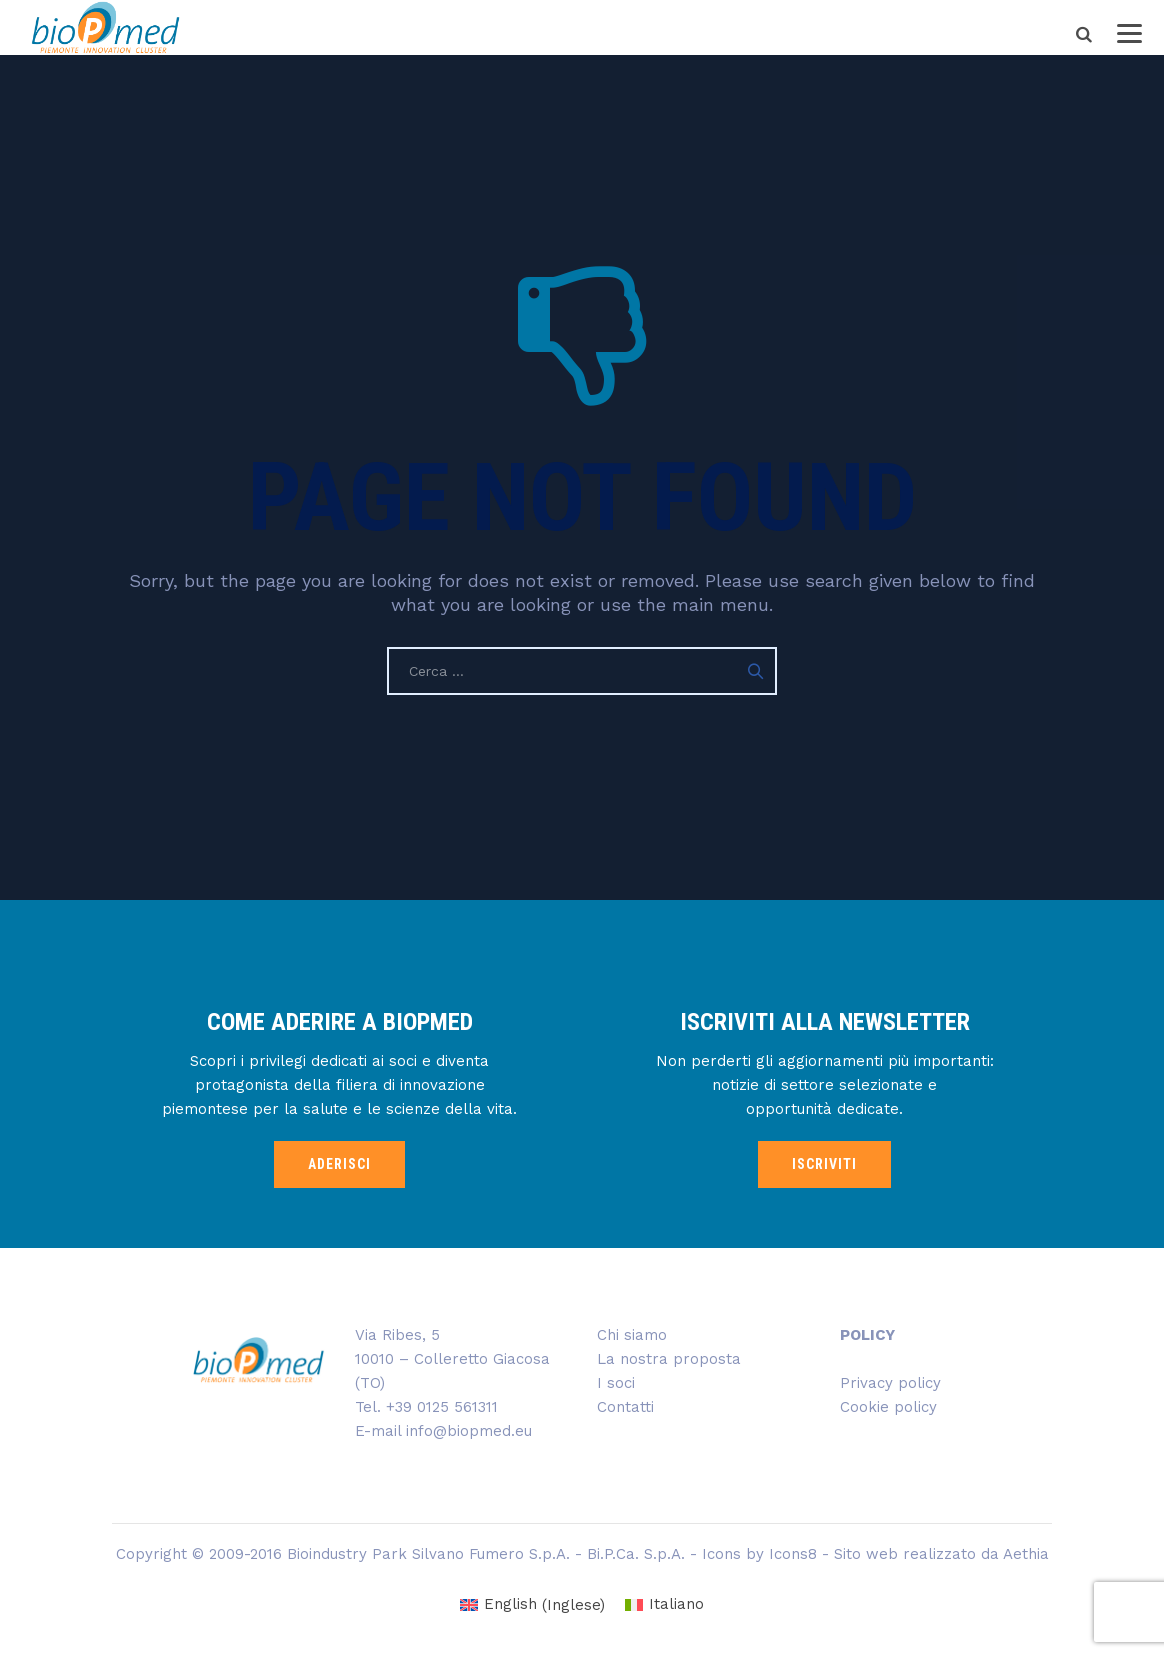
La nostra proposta (669, 1359)
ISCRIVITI (824, 1164)
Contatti (625, 1407)
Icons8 (793, 1554)
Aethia (1026, 1554)
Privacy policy (890, 1383)
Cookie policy (888, 1407)
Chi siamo (632, 1335)
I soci (616, 1383)
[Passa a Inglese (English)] (532, 1605)
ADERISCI (339, 1164)
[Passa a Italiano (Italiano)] (664, 1605)
